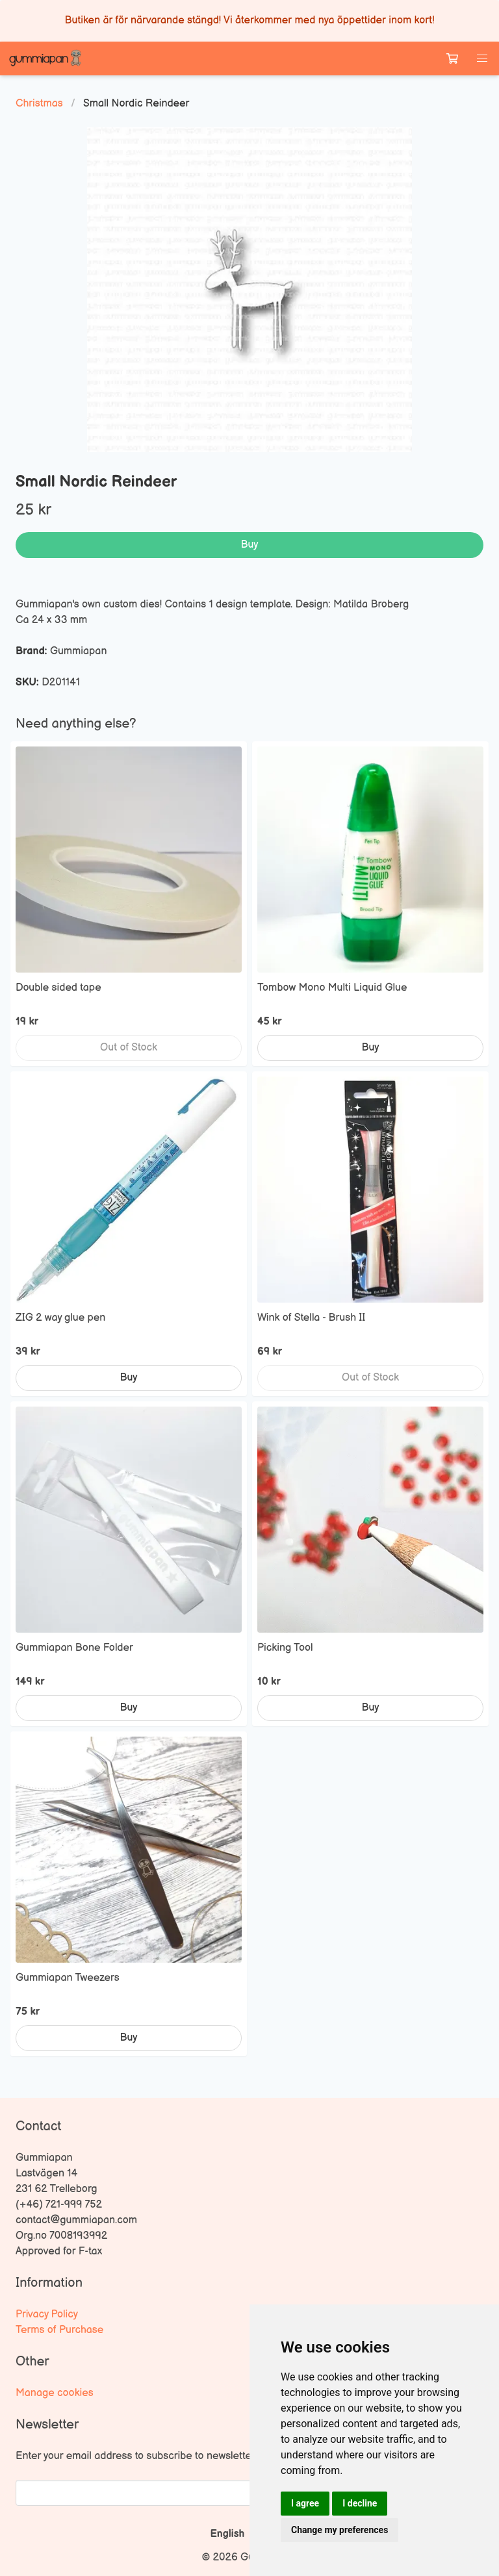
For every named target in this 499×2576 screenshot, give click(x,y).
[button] (482, 58)
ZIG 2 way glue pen (60, 1318)
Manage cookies (55, 2393)
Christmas (39, 103)
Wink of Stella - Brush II (311, 1318)
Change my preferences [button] (339, 2530)
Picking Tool (285, 1648)
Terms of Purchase (59, 2330)
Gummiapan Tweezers (68, 1978)
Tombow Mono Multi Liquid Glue (332, 988)
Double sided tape (58, 988)
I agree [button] (305, 2503)
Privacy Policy (47, 2314)
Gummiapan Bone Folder (74, 1648)
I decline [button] (359, 2503)
